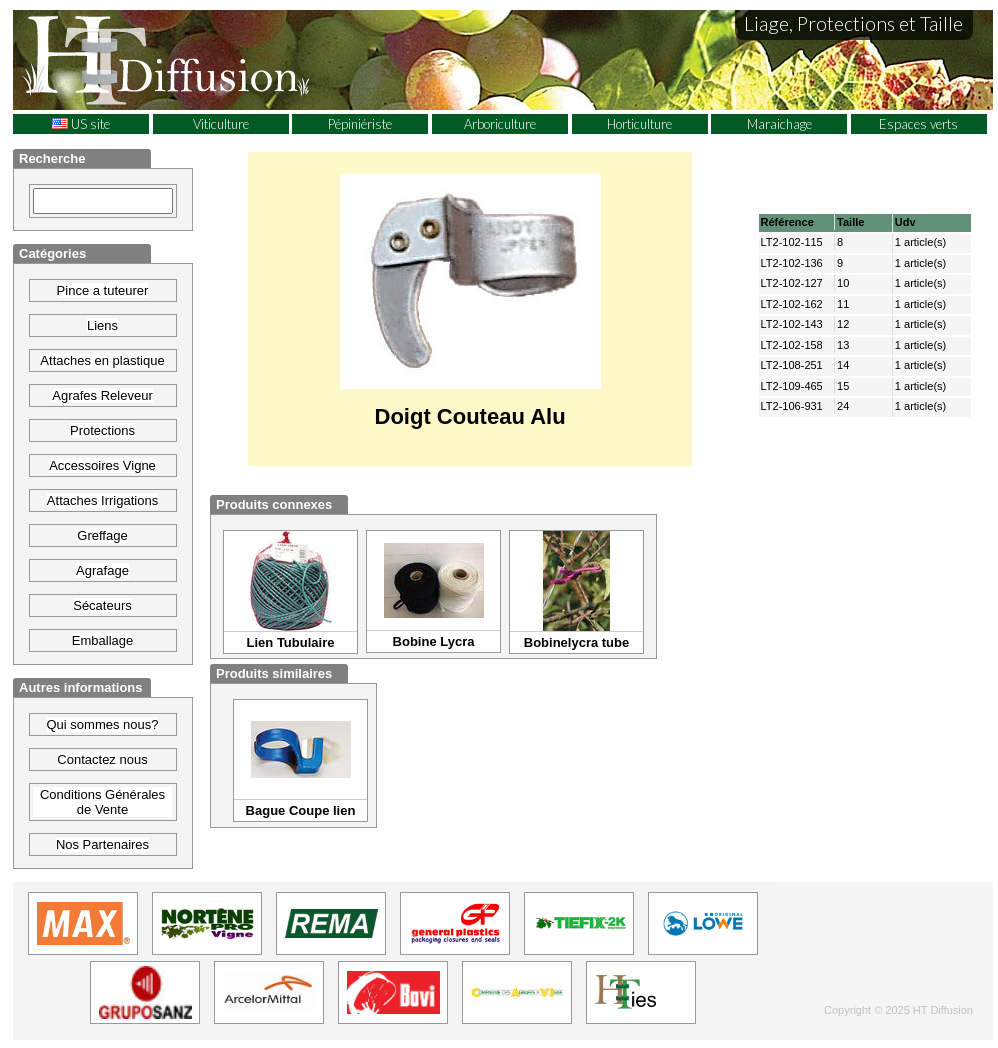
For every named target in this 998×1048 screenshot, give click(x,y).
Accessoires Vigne (102, 465)
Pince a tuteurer (103, 290)
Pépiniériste (360, 124)
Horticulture (639, 124)
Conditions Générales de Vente (102, 802)
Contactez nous (102, 759)
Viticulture (221, 124)
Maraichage (779, 124)
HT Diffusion (203, 59)
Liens (102, 325)
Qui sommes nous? (103, 724)
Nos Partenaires (102, 844)
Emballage (102, 640)
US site (81, 124)
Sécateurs (102, 605)
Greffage (102, 535)
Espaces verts (918, 124)
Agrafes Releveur (102, 395)
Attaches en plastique (102, 360)
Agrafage (102, 570)
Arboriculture (500, 124)
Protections (102, 430)
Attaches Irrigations (102, 500)
